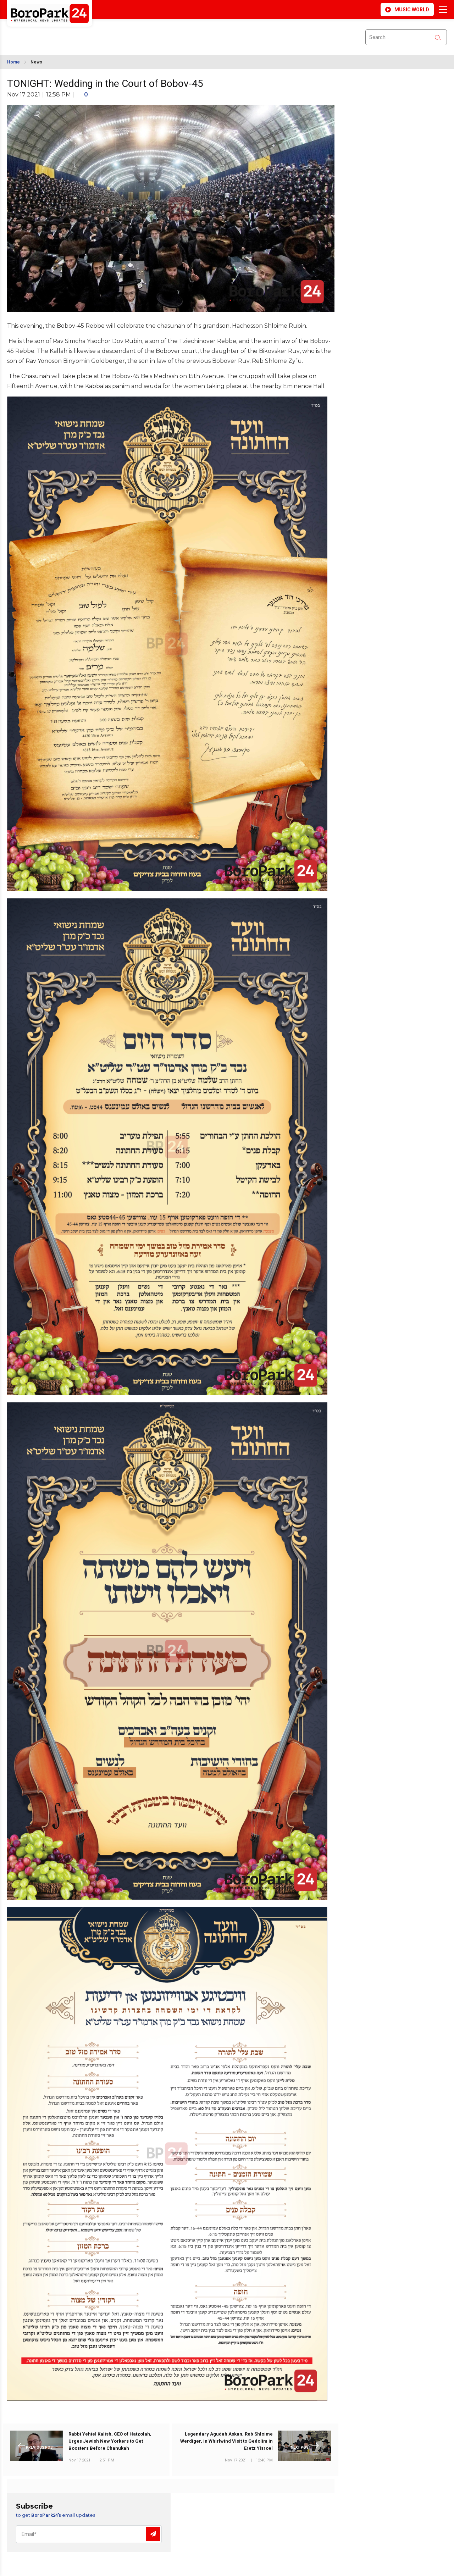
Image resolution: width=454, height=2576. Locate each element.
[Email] (89, 2534)
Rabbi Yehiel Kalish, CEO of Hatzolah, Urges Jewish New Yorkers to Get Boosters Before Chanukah (109, 2441)
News (36, 62)
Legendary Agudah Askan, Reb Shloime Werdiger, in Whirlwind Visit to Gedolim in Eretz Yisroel (226, 2441)
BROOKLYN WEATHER (70, 33)
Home (13, 62)
